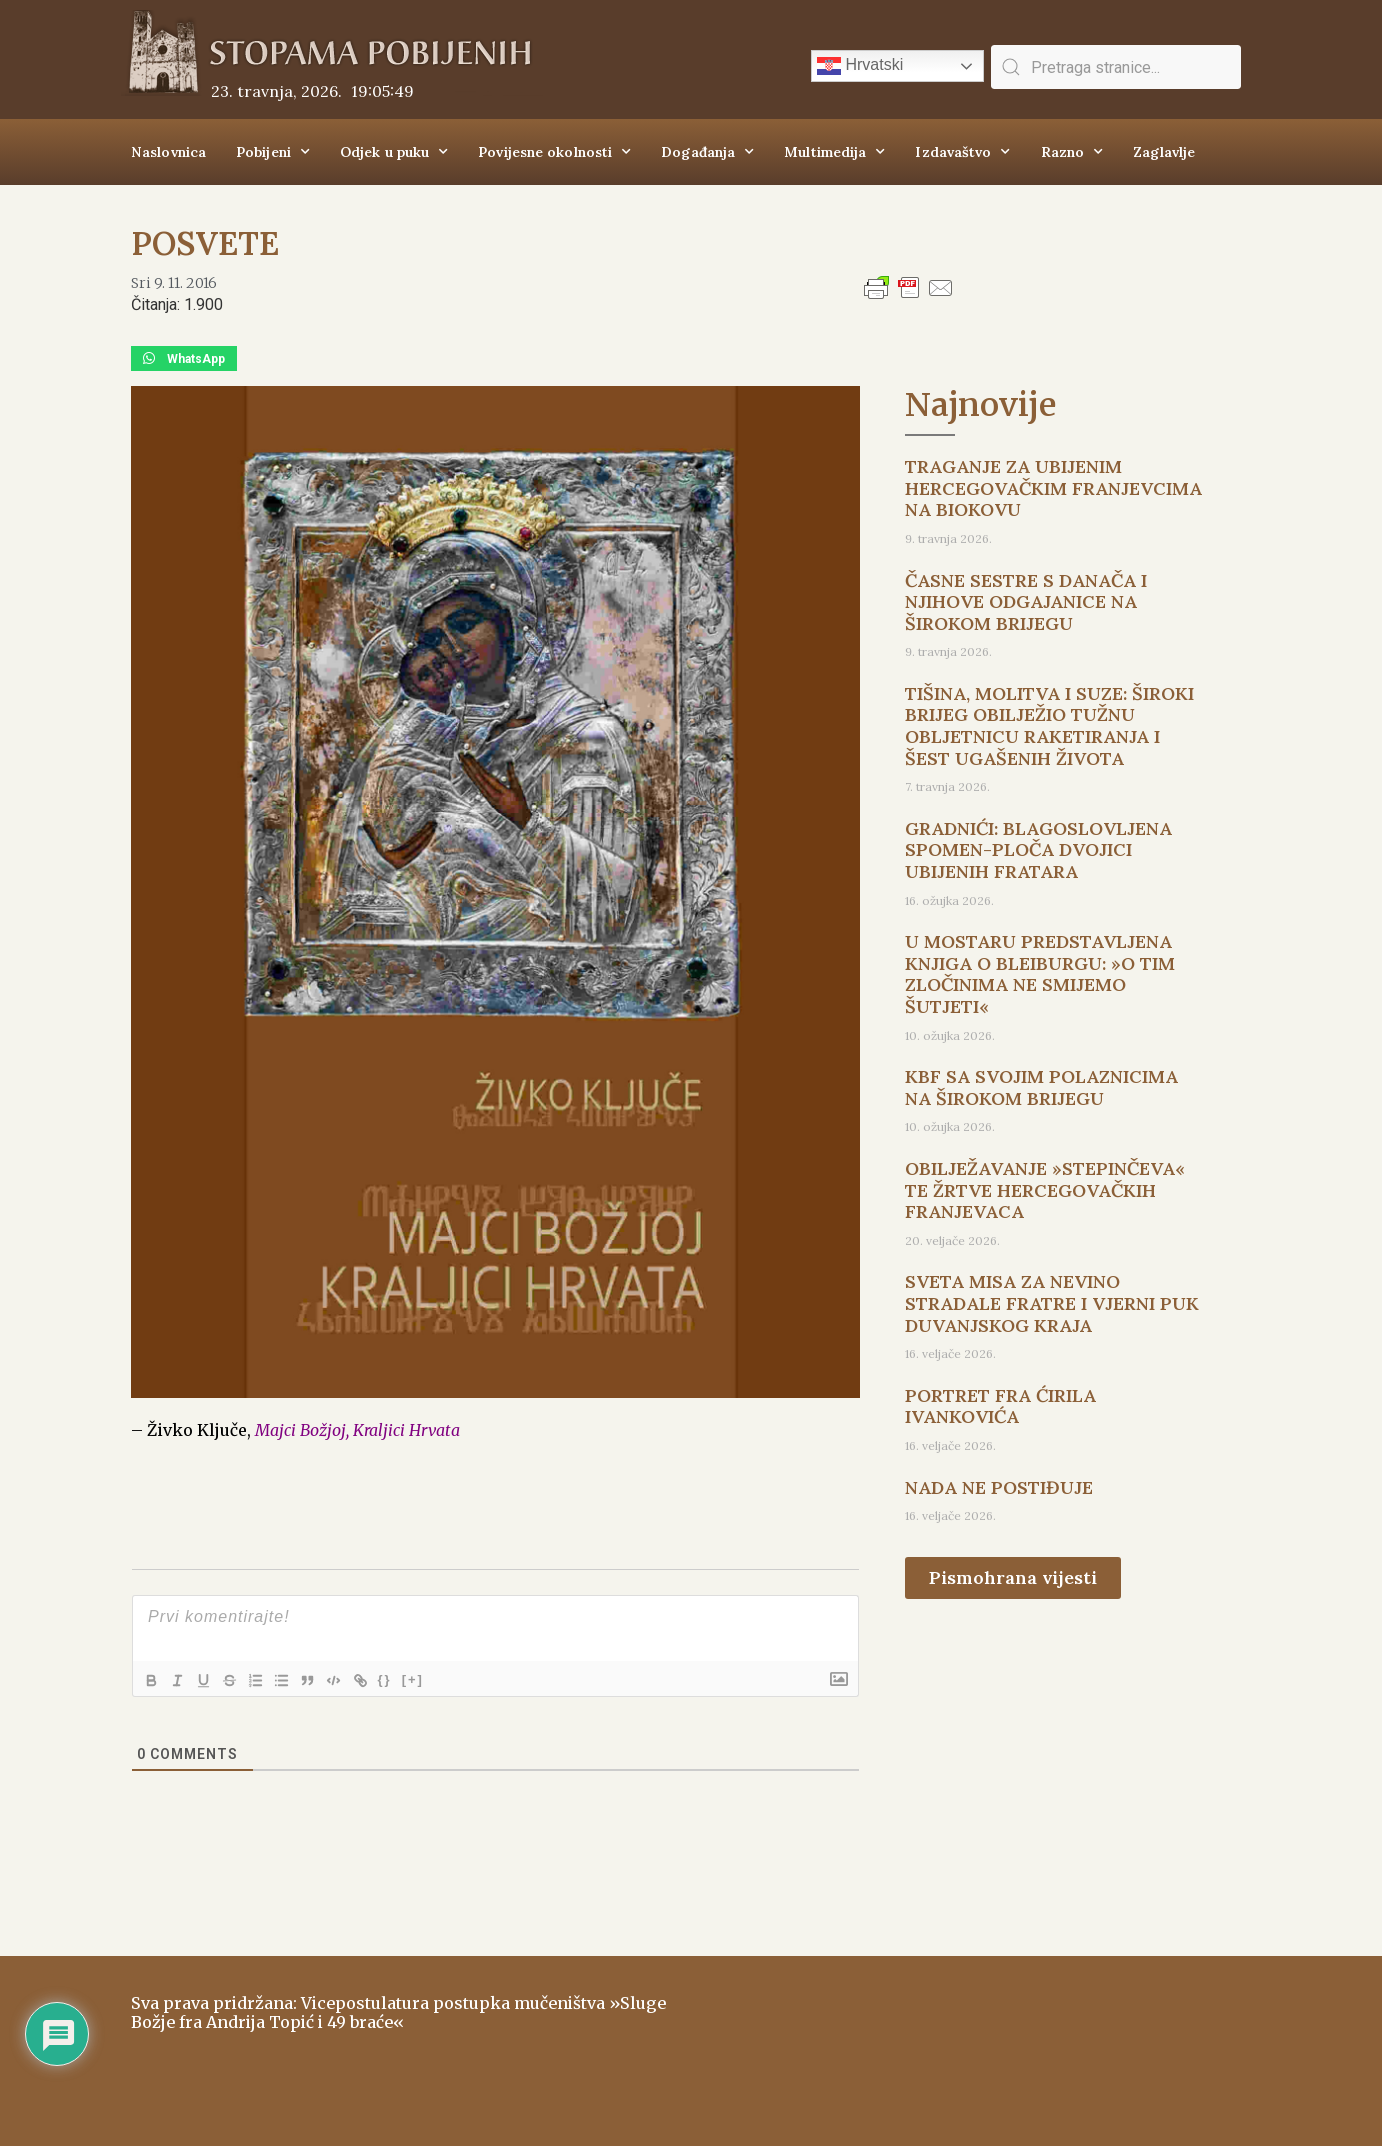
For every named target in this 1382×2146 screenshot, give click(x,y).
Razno (1072, 152)
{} (402, 1679)
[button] (184, 358)
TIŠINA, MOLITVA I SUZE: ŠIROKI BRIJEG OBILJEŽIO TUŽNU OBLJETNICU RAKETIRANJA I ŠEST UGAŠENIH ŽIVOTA (1049, 726)
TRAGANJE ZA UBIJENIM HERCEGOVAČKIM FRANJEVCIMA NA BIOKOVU (1053, 488)
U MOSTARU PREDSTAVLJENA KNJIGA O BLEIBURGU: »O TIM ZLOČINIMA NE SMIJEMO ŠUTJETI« (1040, 974)
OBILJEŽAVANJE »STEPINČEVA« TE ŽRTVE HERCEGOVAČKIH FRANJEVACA (1045, 1190)
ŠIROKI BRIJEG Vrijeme (976, 2041)
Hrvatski (860, 66)
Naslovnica (168, 152)
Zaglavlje (1164, 152)
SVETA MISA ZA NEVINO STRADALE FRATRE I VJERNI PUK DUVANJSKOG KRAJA (1052, 1303)
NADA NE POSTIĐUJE (999, 1487)
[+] (430, 1679)
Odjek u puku (394, 152)
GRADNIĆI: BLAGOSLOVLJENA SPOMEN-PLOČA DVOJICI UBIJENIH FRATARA (1038, 850)
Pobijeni (273, 152)
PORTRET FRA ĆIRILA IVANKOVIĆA (1000, 1406)
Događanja (707, 152)
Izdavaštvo (962, 152)
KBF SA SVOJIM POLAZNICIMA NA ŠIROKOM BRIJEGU (1041, 1087)
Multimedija (834, 152)
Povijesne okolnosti (554, 152)
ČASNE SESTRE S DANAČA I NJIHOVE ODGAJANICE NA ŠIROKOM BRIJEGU (1026, 602)
